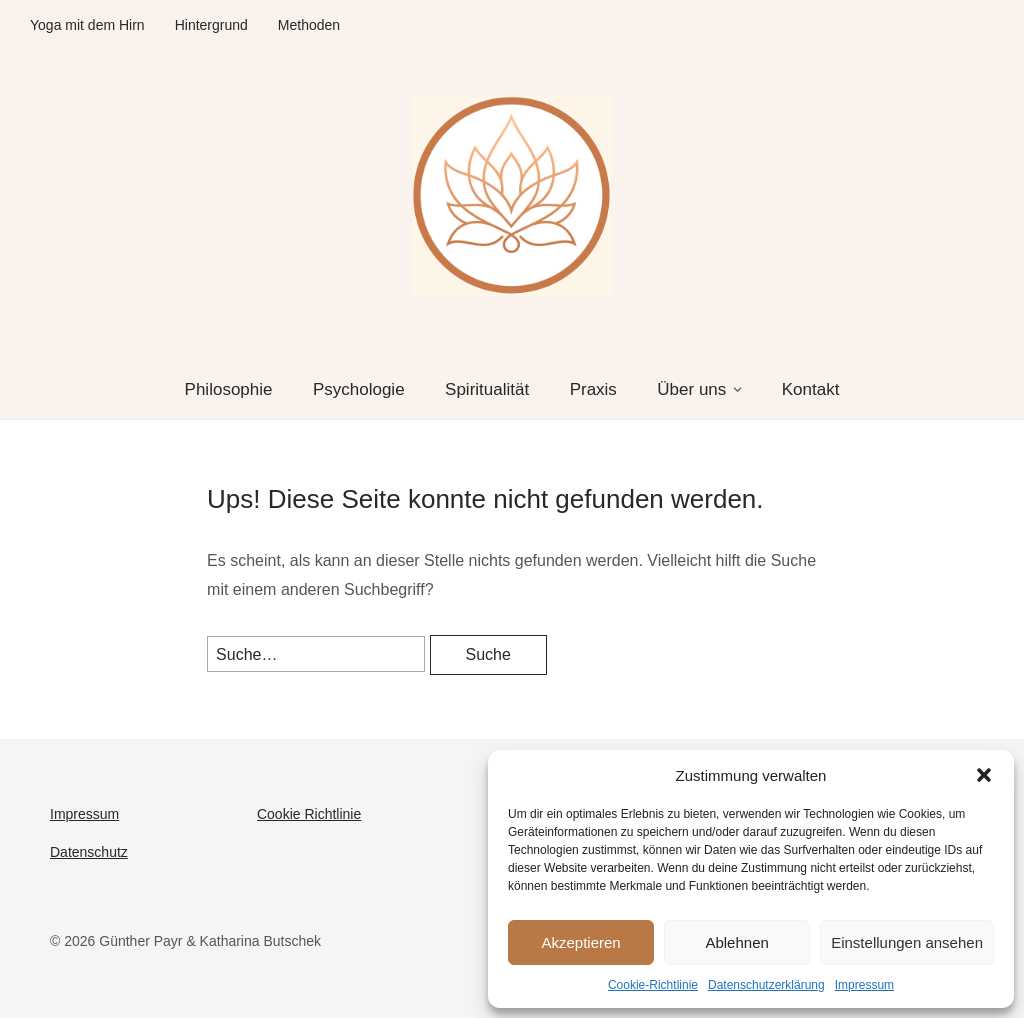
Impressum (864, 985)
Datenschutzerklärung (766, 985)
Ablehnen (736, 942)
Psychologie (359, 389)
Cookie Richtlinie (309, 814)
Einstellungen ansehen (907, 942)
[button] (984, 775)
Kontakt (811, 389)
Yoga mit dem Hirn (87, 25)
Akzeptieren (580, 942)
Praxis (593, 389)
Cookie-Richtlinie (653, 985)
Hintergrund (211, 25)
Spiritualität (487, 389)
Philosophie (229, 389)
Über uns (691, 389)
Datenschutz (89, 852)
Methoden (309, 25)
